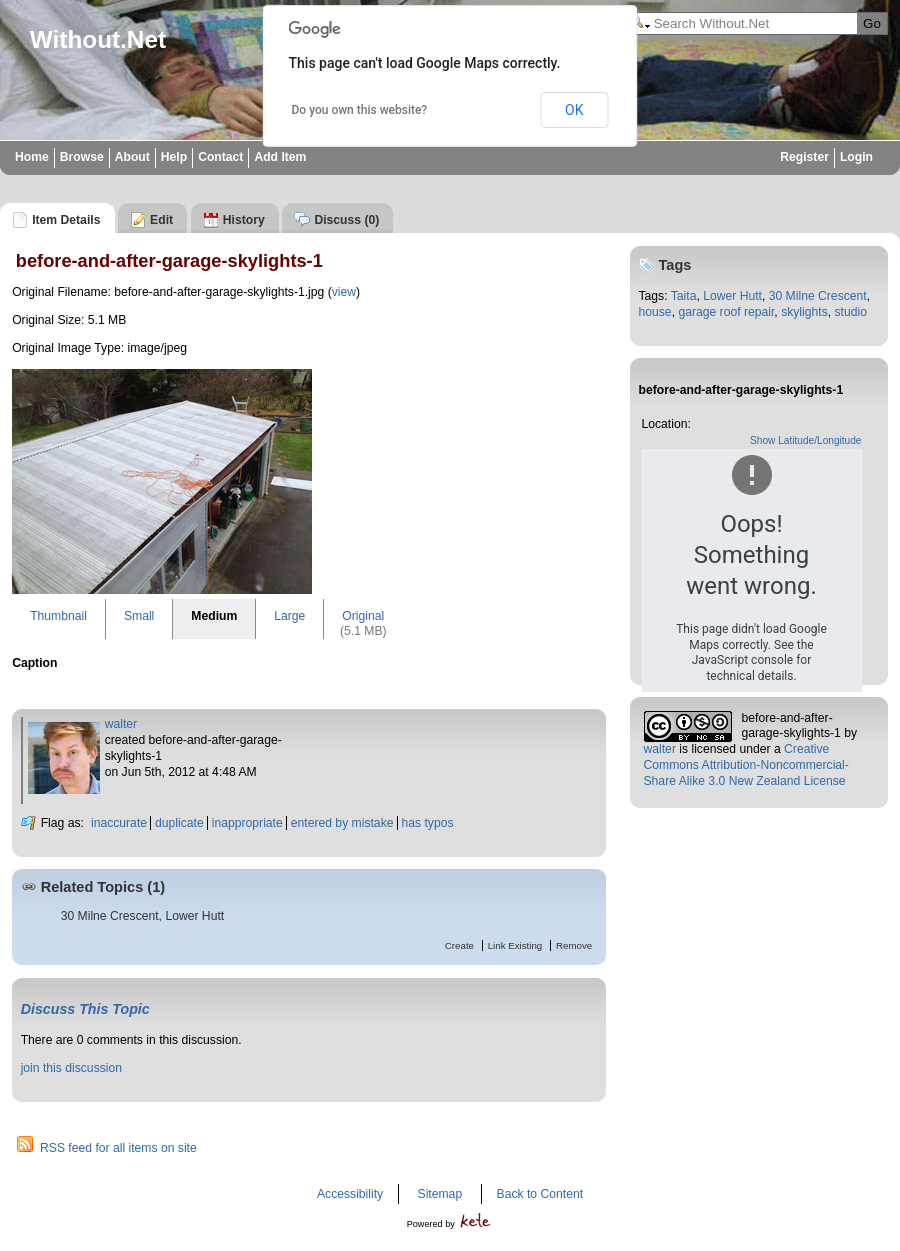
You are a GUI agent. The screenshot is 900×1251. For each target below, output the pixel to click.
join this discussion (71, 1068)
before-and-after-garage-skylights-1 (791, 726)
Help (174, 157)
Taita (684, 296)
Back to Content (540, 1194)
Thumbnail (58, 616)
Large (289, 616)
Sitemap (440, 1194)
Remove (574, 945)
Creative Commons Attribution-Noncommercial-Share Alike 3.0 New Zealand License (746, 765)
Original (363, 616)
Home (32, 157)
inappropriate (247, 823)
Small (139, 616)
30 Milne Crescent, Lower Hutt (143, 916)
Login (856, 157)
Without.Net (98, 39)
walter (121, 724)
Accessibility (350, 1194)
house (655, 312)
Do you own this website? (360, 110)
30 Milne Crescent (818, 296)
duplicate (179, 823)
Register (804, 157)
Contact (220, 157)
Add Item (280, 157)
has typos (428, 823)
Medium (214, 616)
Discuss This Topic (85, 1009)
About (132, 157)
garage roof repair (726, 312)
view (344, 292)
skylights (804, 312)
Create (459, 945)
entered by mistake (342, 823)
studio (851, 312)
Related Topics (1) (103, 887)
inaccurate (119, 823)
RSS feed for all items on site (118, 1148)
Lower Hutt (732, 296)
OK (574, 110)
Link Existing (515, 945)
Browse (82, 157)
